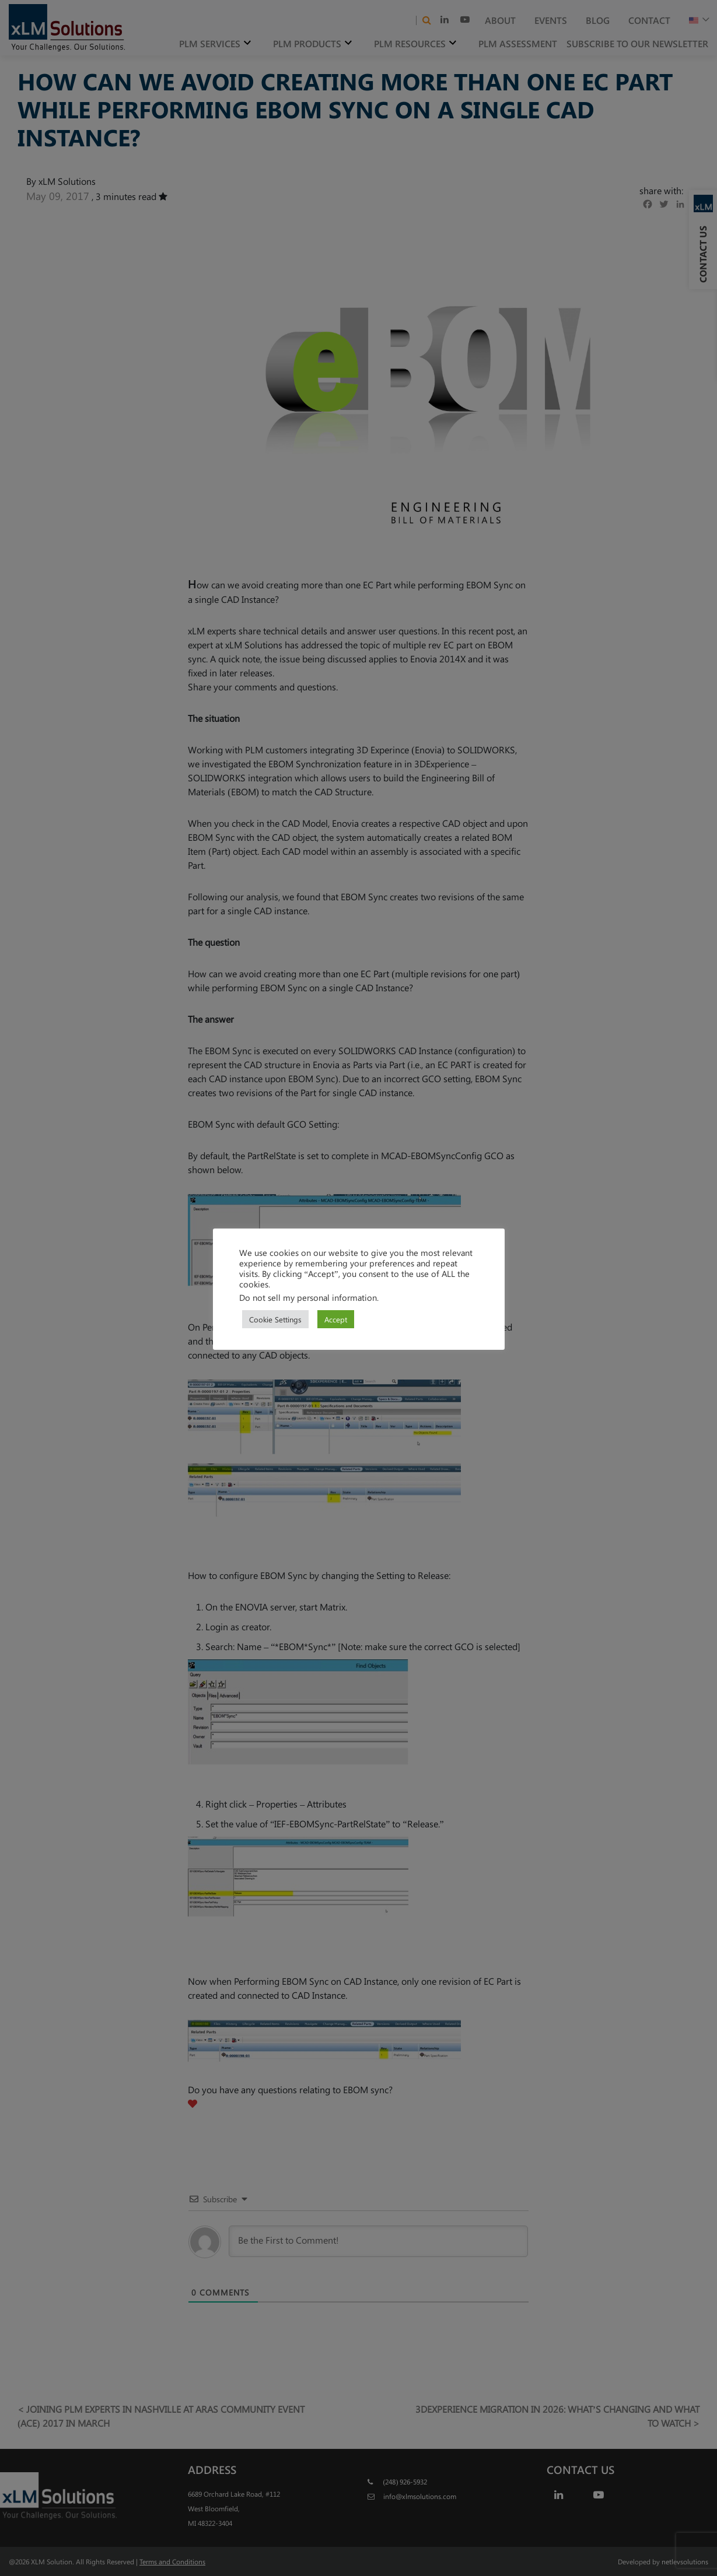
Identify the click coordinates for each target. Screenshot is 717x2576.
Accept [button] (335, 1319)
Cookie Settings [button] (275, 1319)
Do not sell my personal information (308, 1297)
